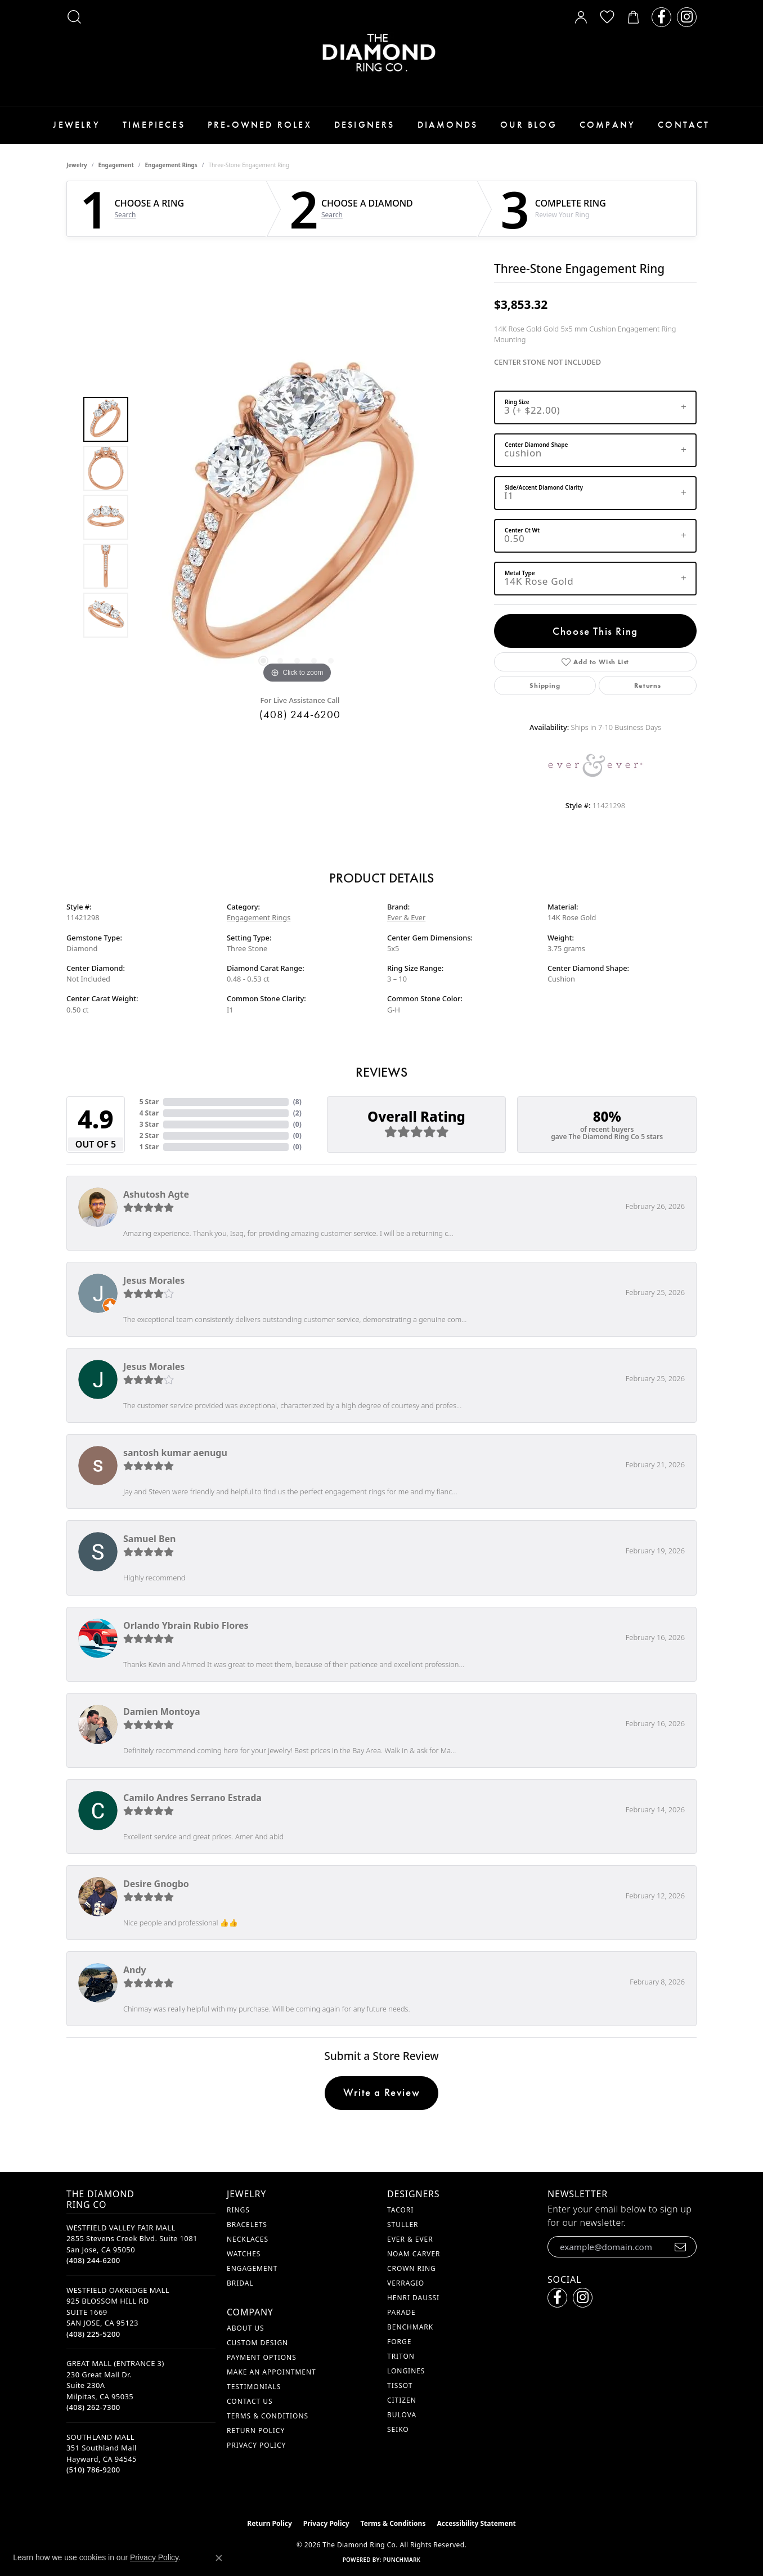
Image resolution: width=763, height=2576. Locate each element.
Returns (647, 685)
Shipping (544, 685)
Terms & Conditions (267, 2416)
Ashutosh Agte (156, 1194)
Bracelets (247, 2224)
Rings (238, 2210)
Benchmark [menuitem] (410, 2327)
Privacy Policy (256, 2445)
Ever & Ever (406, 917)
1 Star (149, 1147)
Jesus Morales (154, 1280)
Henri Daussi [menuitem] (413, 2297)
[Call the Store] (93, 2260)
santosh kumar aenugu (175, 1452)
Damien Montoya (161, 1711)
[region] (297, 517)
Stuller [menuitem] (402, 2224)
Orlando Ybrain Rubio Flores (186, 1625)
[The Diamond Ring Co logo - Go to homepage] (381, 53)
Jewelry (76, 125)
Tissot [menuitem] (399, 2385)
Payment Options (262, 2357)
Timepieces (154, 125)
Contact (684, 125)
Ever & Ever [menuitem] (410, 2239)
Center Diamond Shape (536, 445)
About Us (245, 2328)
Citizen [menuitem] (401, 2400)
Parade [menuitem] (401, 2312)
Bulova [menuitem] (401, 2415)
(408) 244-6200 (299, 714)
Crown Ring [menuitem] (411, 2268)
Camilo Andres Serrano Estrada (192, 1797)
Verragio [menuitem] (405, 2283)
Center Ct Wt (522, 530)
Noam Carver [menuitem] (414, 2254)
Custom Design (257, 2342)
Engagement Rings (171, 165)
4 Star (149, 1113)
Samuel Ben (149, 1539)
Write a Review (381, 2092)
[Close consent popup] (219, 2558)
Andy (134, 1970)
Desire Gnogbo (156, 1884)
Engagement (116, 165)
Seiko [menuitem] (398, 2429)
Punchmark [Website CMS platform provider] (402, 2560)
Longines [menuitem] (406, 2371)
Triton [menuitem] (401, 2356)
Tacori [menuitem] (400, 2210)
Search (125, 215)
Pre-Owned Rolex (260, 125)
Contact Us (249, 2401)
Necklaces (247, 2239)
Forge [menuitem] (399, 2341)
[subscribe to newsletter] (680, 2247)
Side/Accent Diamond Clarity (544, 487)
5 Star (149, 1101)
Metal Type (520, 573)
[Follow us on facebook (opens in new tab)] (661, 17)
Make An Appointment (271, 2372)
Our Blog (528, 125)
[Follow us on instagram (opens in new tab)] (687, 17)
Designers (364, 125)
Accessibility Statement (476, 2523)
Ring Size (517, 402)
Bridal (240, 2283)
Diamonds (448, 125)
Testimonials (254, 2386)
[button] (74, 17)
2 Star (149, 1135)
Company (607, 125)
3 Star (149, 1124)
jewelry (76, 165)
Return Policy (256, 2430)
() (297, 1101)
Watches (244, 2254)
